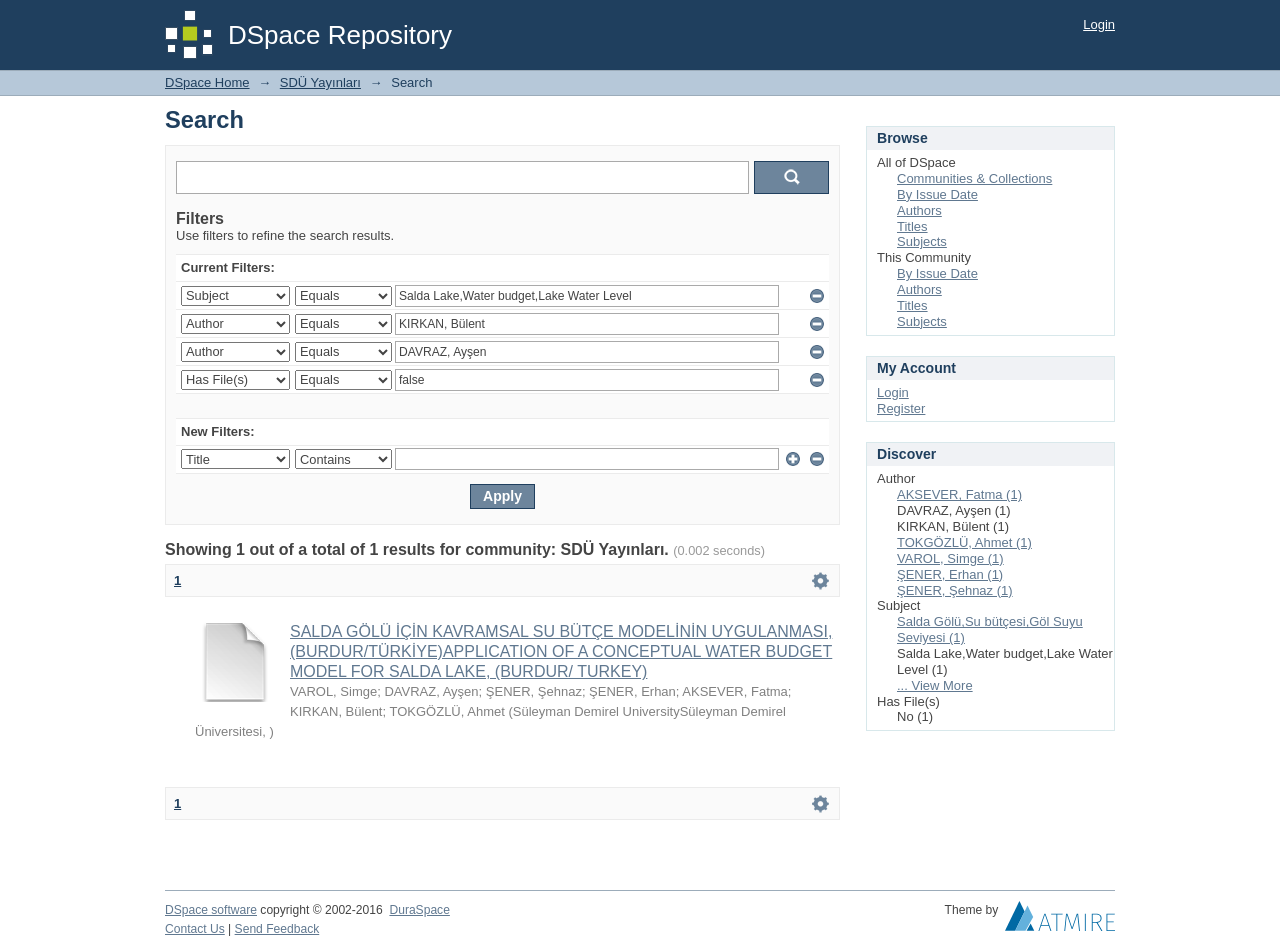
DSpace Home (207, 82)
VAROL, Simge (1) (950, 558)
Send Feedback (277, 929)
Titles (912, 226)
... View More (935, 685)
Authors (919, 210)
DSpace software (211, 910)
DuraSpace (419, 910)
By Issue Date (937, 194)
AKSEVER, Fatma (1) (959, 494)
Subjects (922, 241)
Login (1099, 24)
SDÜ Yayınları (320, 82)
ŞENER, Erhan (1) (950, 574)
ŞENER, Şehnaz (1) (955, 590)
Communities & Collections (974, 178)
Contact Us (195, 929)
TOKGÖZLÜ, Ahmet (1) (964, 542)
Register (901, 408)
